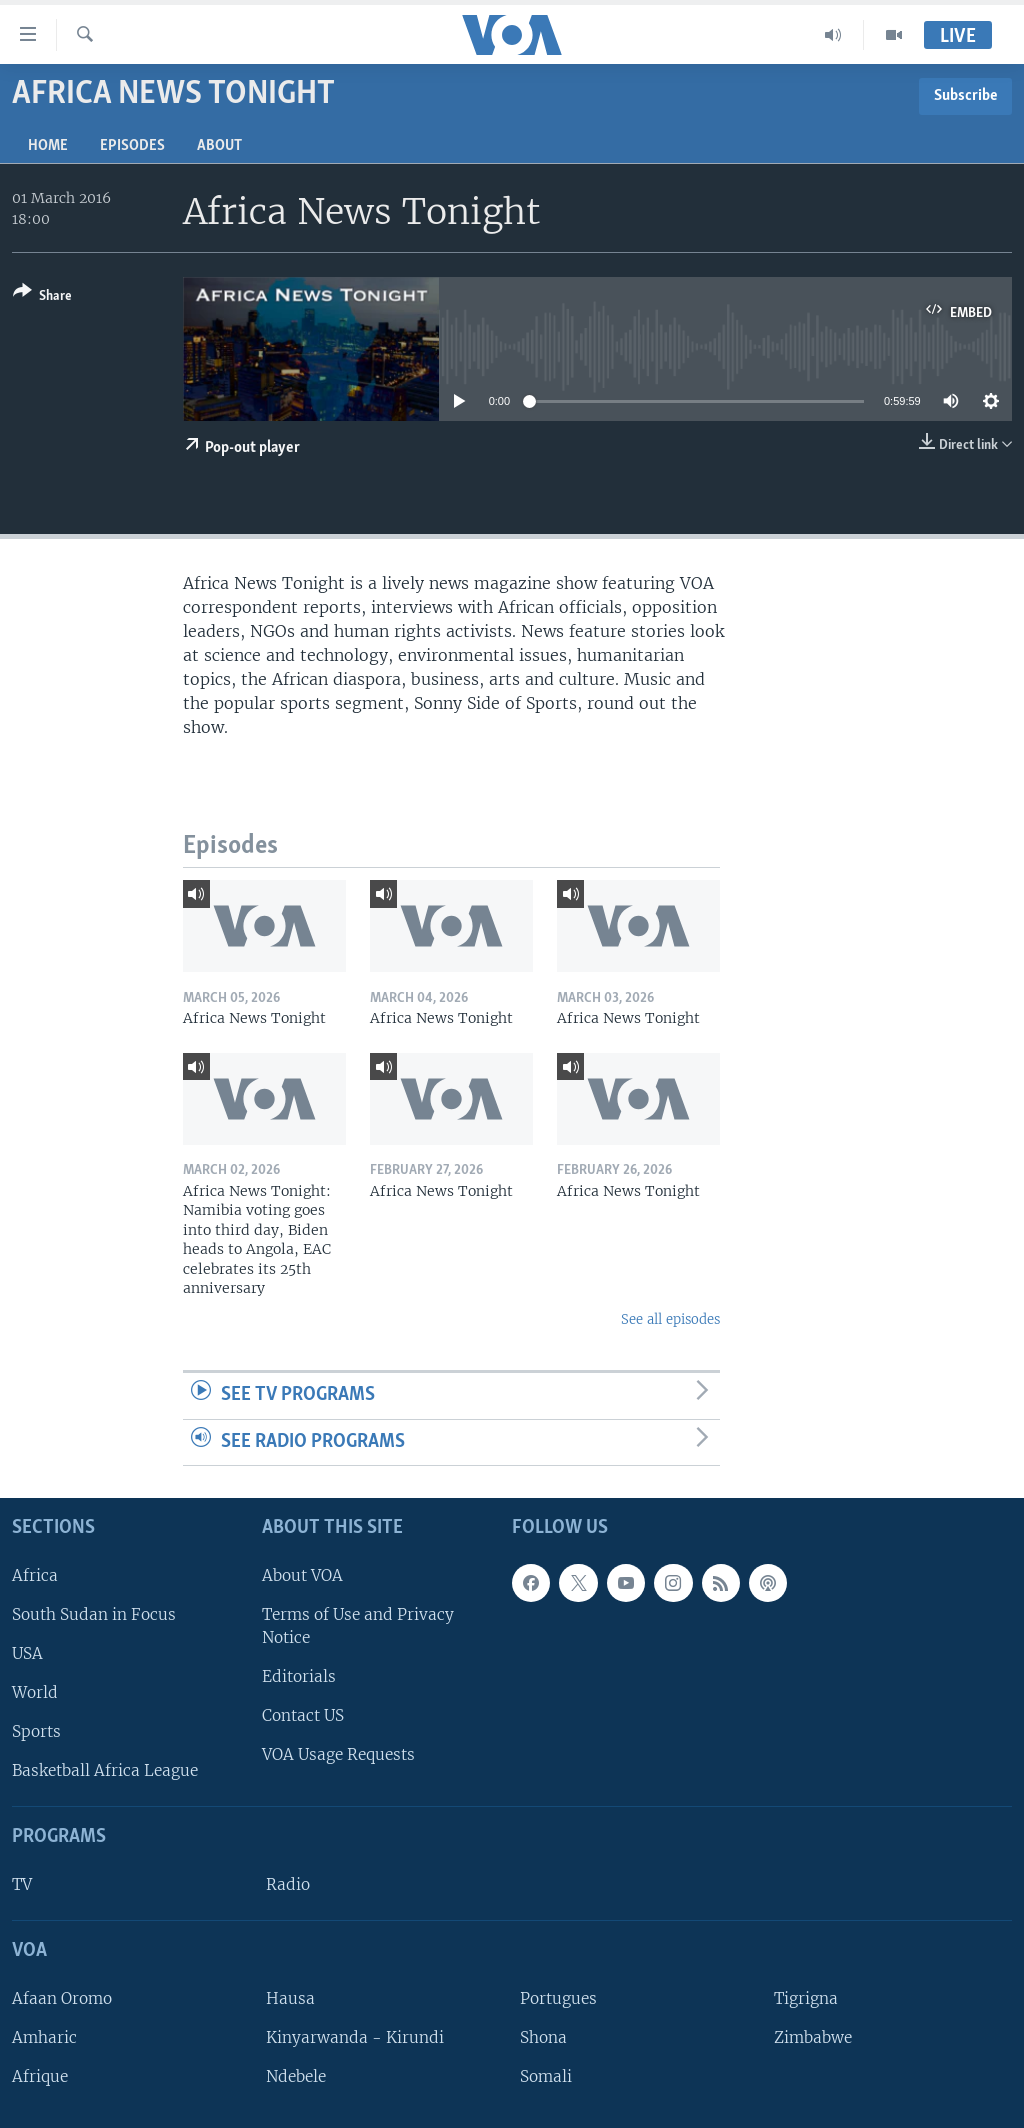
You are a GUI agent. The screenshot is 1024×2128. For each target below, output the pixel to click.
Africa (35, 1575)
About (219, 146)
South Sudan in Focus (94, 1614)
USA (27, 1653)
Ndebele (296, 2076)
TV (22, 1884)
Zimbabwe (813, 2037)
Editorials (299, 1676)
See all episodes (670, 1319)
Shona (543, 2037)
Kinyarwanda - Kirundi (355, 2037)
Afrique (40, 2076)
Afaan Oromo (62, 1998)
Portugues (558, 1998)
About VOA (302, 1575)
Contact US (303, 1715)
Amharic (44, 2037)
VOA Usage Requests (338, 1755)
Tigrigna (806, 1998)
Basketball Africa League (105, 1771)
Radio (288, 1884)
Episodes (132, 146)
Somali (546, 2076)
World (35, 1692)
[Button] (42, 297)
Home (48, 146)
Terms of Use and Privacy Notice (358, 1626)
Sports (36, 1731)
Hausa (290, 1998)
